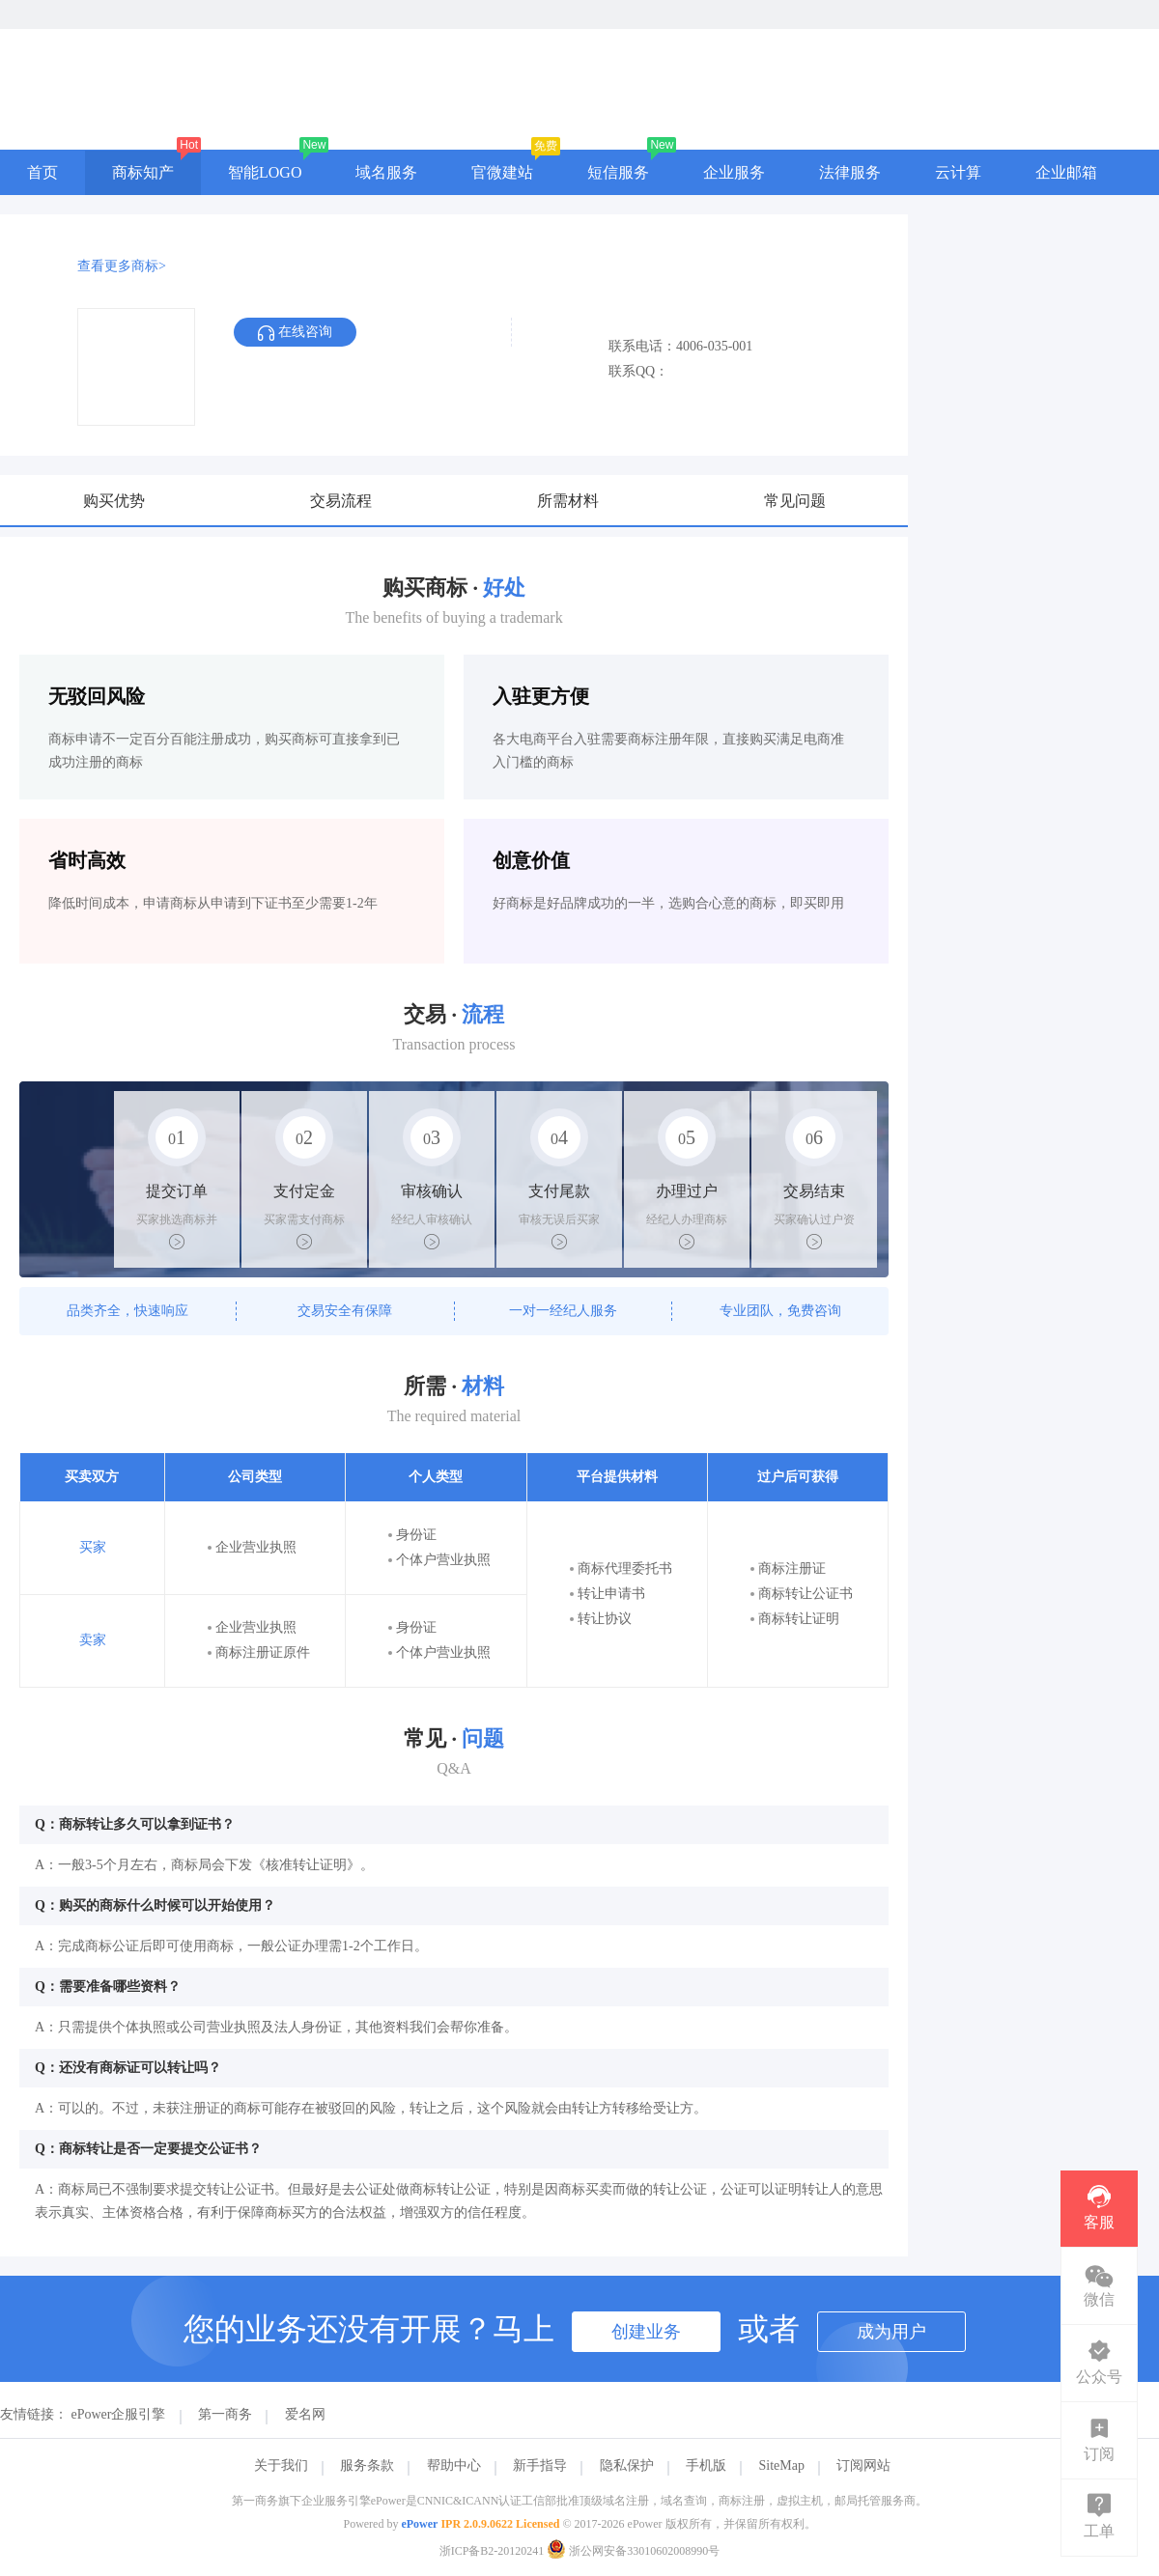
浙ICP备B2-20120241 (492, 2551)
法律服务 (850, 172)
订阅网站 (863, 2465)
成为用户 (891, 2331)
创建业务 (646, 2331)
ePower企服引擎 (118, 2414)
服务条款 (367, 2465)
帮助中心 (454, 2465)
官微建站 (502, 172)
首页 (42, 172)
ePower (419, 2524)
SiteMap (782, 2465)
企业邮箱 (1066, 172)
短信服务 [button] (618, 172)
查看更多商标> (121, 266)
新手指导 (540, 2465)
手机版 (706, 2465)
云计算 (958, 172)
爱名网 (305, 2414)
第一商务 (225, 2414)
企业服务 (734, 172)
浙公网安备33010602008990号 (633, 2551)
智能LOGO (264, 172)
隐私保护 (627, 2465)
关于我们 (281, 2465)
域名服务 (386, 172)
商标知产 (143, 172)
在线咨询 (295, 332)
